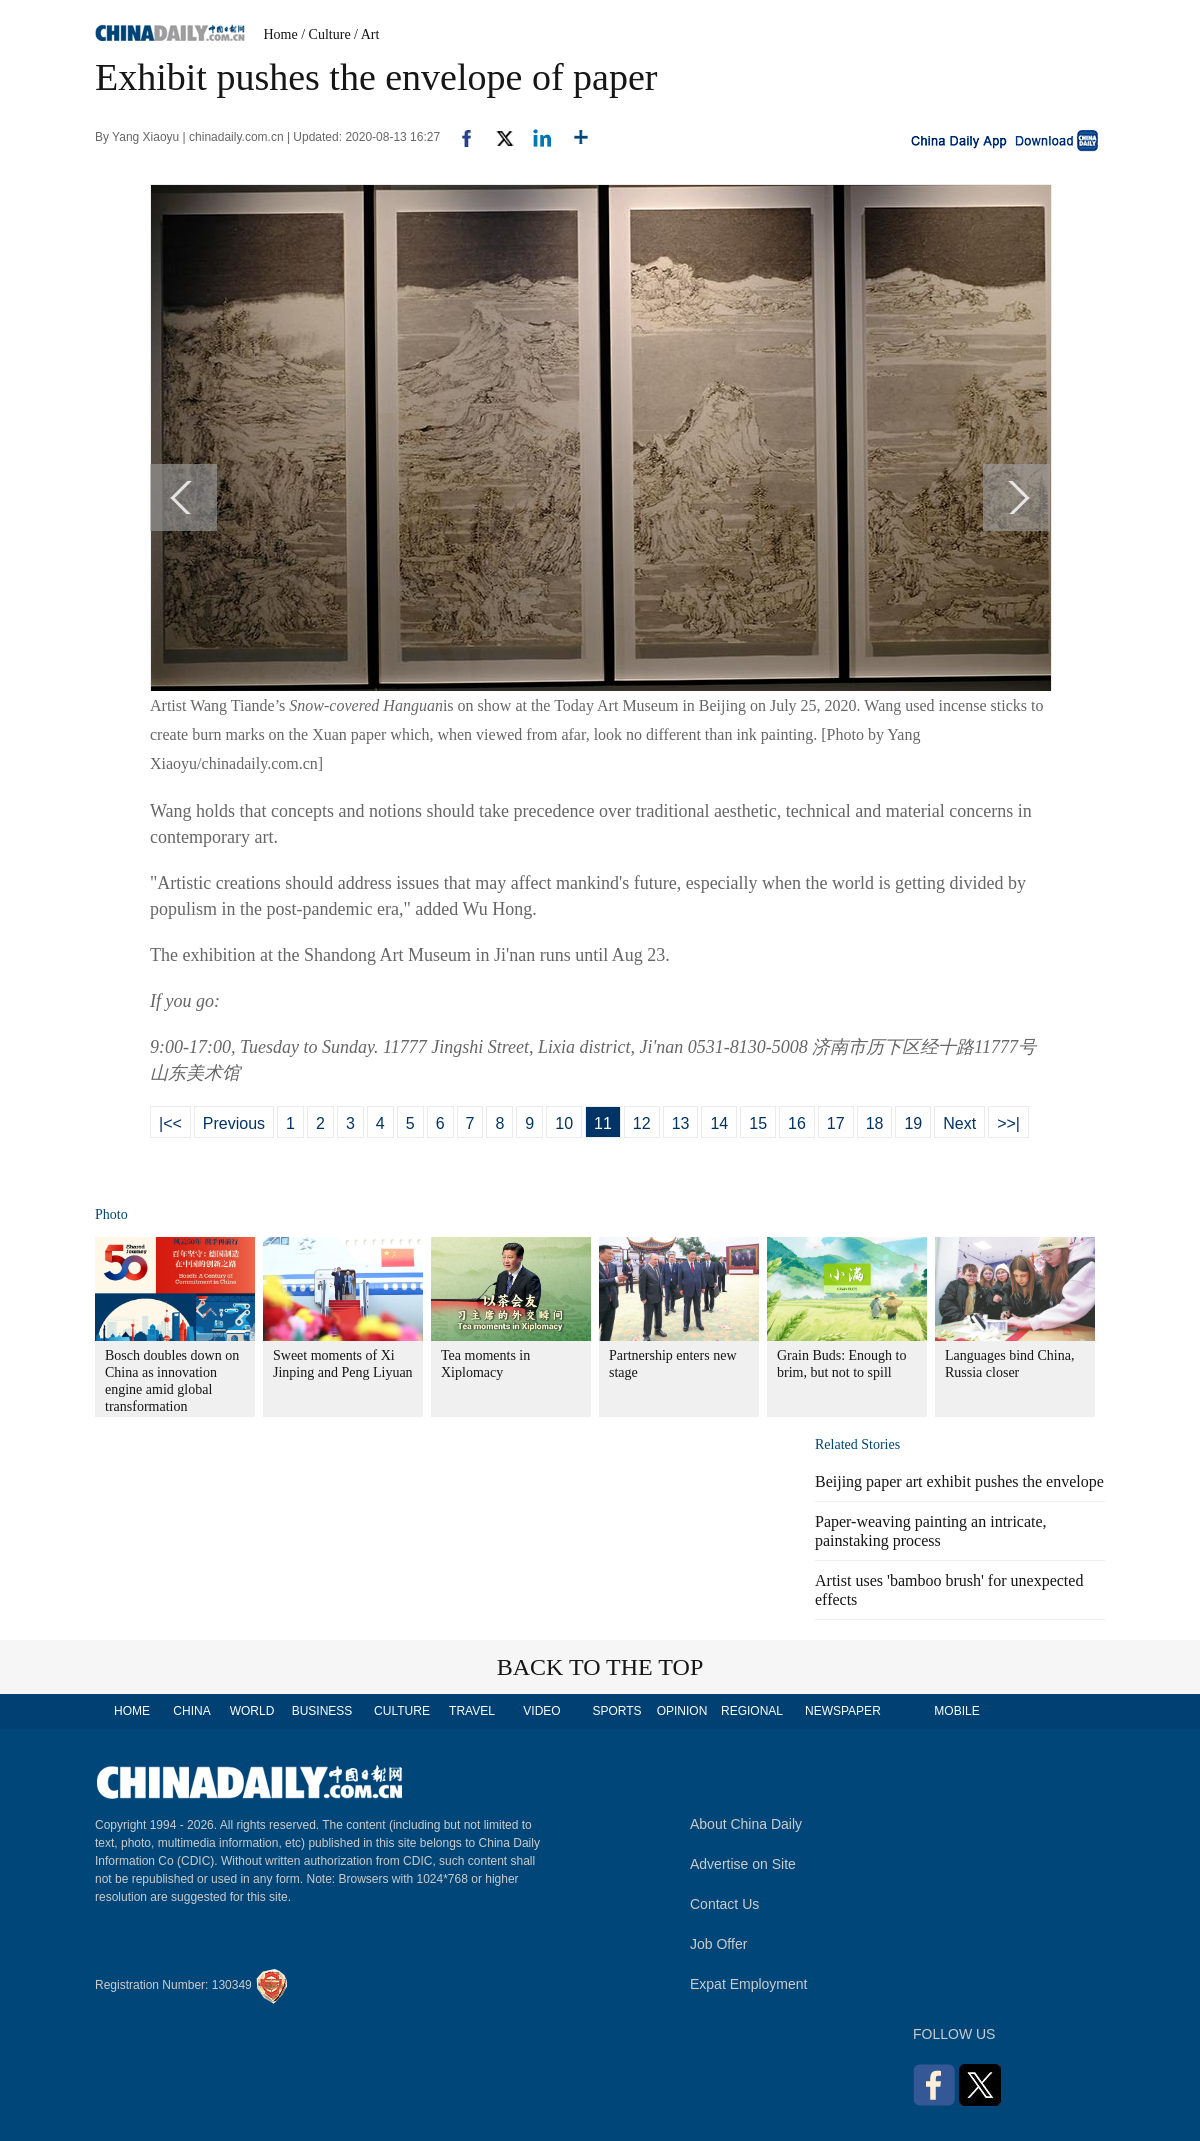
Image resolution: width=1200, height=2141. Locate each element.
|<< (170, 1123)
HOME (132, 1711)
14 (719, 1123)
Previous (234, 1123)
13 (681, 1123)
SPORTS (616, 1711)
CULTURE (402, 1711)
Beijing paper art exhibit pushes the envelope (959, 1481)
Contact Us (724, 1904)
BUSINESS (322, 1711)
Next (959, 1123)
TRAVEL (472, 1711)
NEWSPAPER (842, 1711)
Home (281, 34)
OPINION (682, 1711)
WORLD (252, 1711)
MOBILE (956, 1711)
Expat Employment (749, 1984)
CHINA (191, 1711)
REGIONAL (752, 1711)
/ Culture (325, 34)
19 (913, 1123)
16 (797, 1123)
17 (836, 1123)
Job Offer (718, 1944)
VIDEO (541, 1711)
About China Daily (746, 1824)
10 (564, 1123)
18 (875, 1123)
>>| (1008, 1123)
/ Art (366, 34)
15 (758, 1123)
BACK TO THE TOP (600, 1667)
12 (642, 1123)
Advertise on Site (743, 1864)
